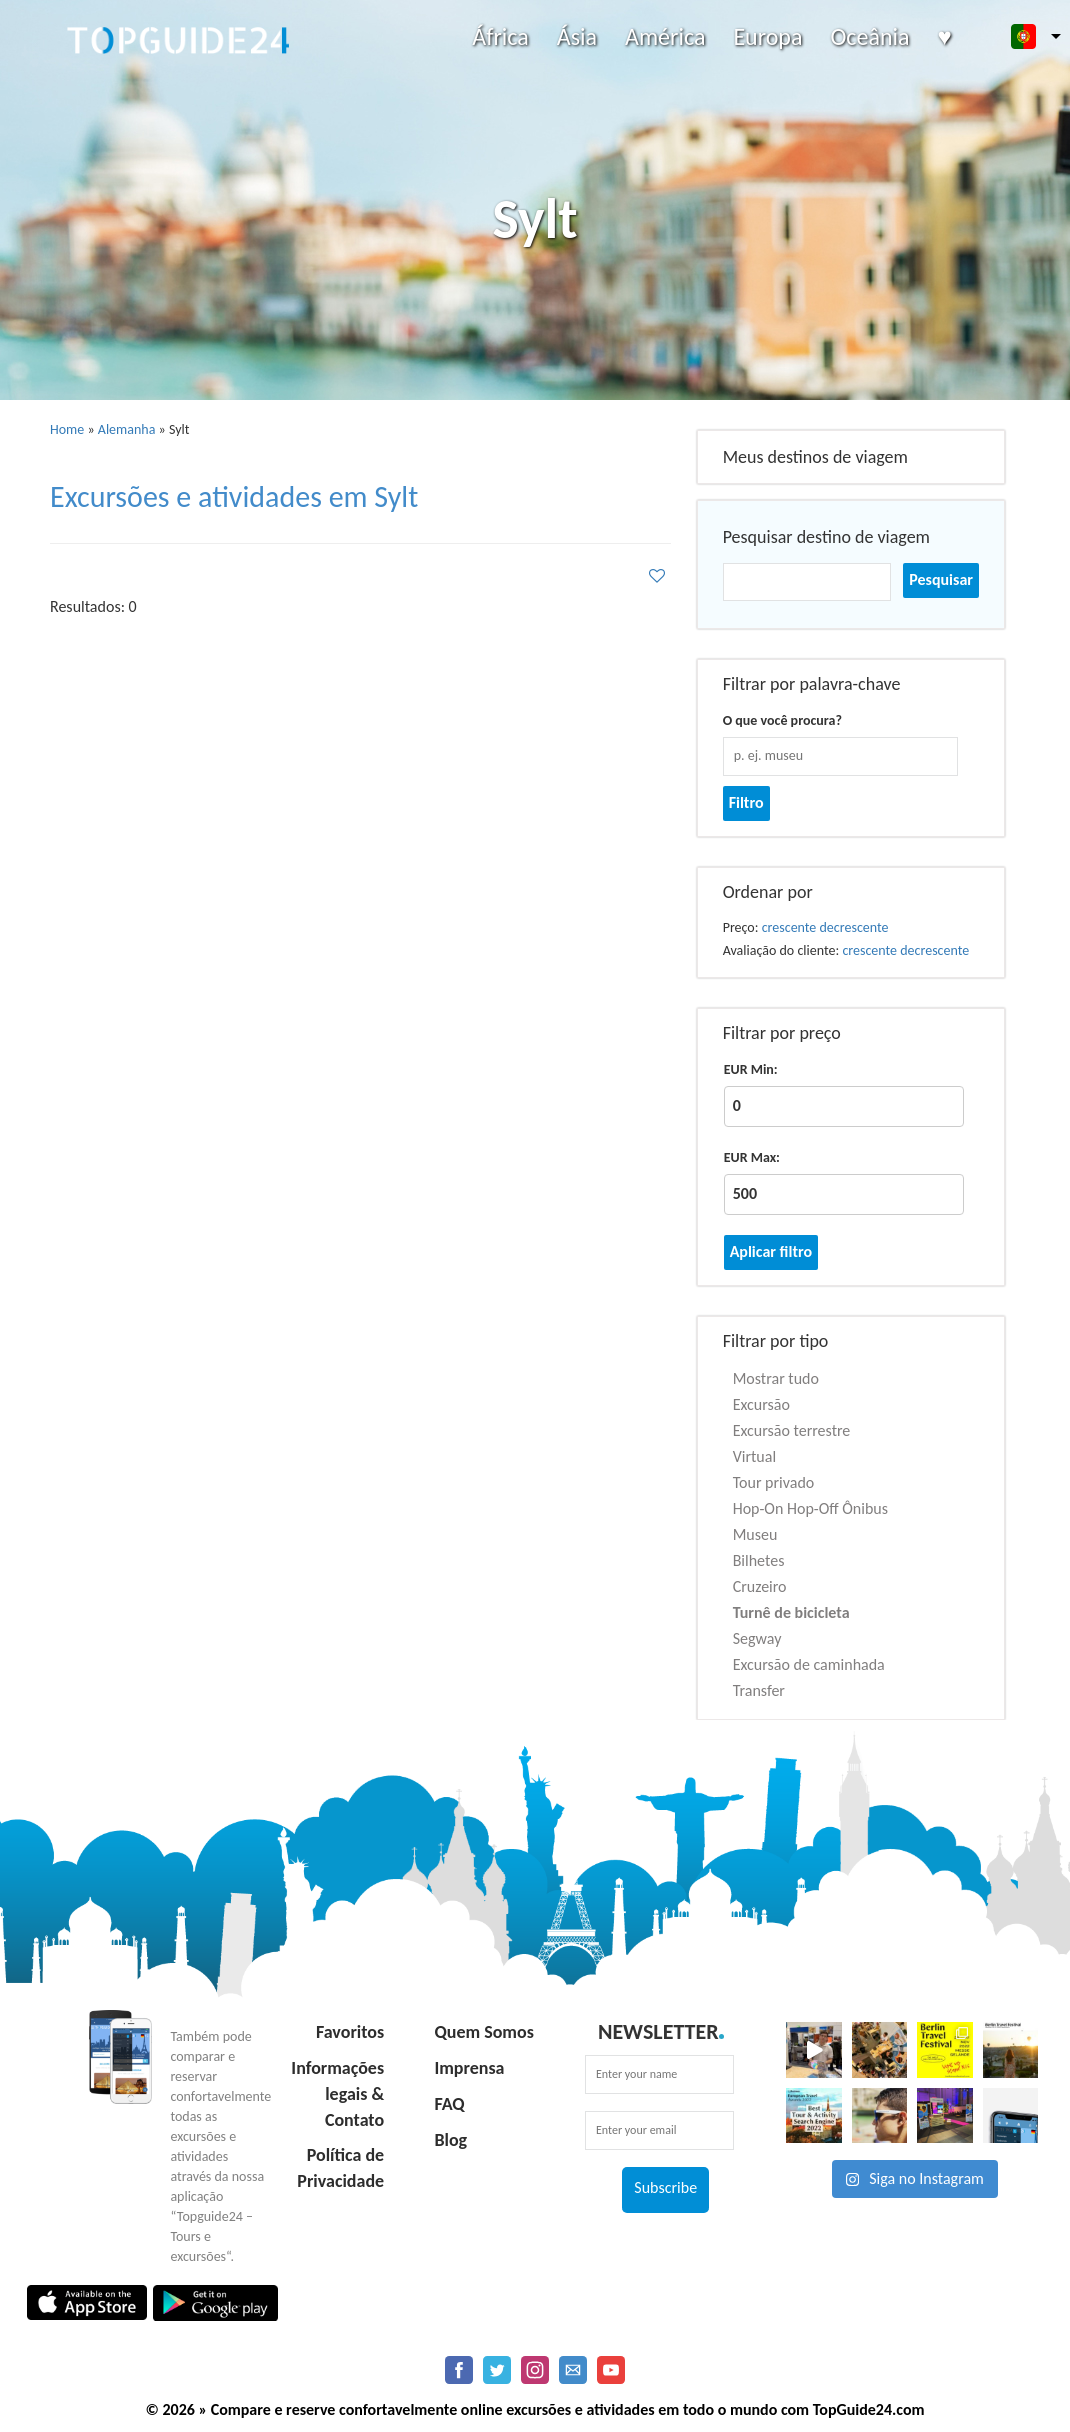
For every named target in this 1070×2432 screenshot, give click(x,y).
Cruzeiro (760, 1586)
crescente (789, 927)
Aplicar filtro (771, 1251)
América (665, 36)
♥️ (945, 36)
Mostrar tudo (776, 1378)
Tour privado (774, 1482)
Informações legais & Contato (337, 2093)
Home (67, 429)
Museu (755, 1534)
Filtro (746, 802)
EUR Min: (751, 1069)
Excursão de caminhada (809, 1664)
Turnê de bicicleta (791, 1612)
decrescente (854, 927)
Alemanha (127, 429)
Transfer (759, 1690)
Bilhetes (759, 1560)
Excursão (761, 1404)
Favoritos (350, 2032)
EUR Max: (752, 1157)
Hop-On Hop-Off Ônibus (810, 1508)
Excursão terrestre (792, 1430)
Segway (757, 1638)
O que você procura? (782, 720)
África (500, 36)
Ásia (577, 36)
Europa (767, 36)
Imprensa (469, 2068)
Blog (450, 2140)
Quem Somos (483, 2032)
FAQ (449, 2104)
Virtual (754, 1456)
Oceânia (869, 36)
